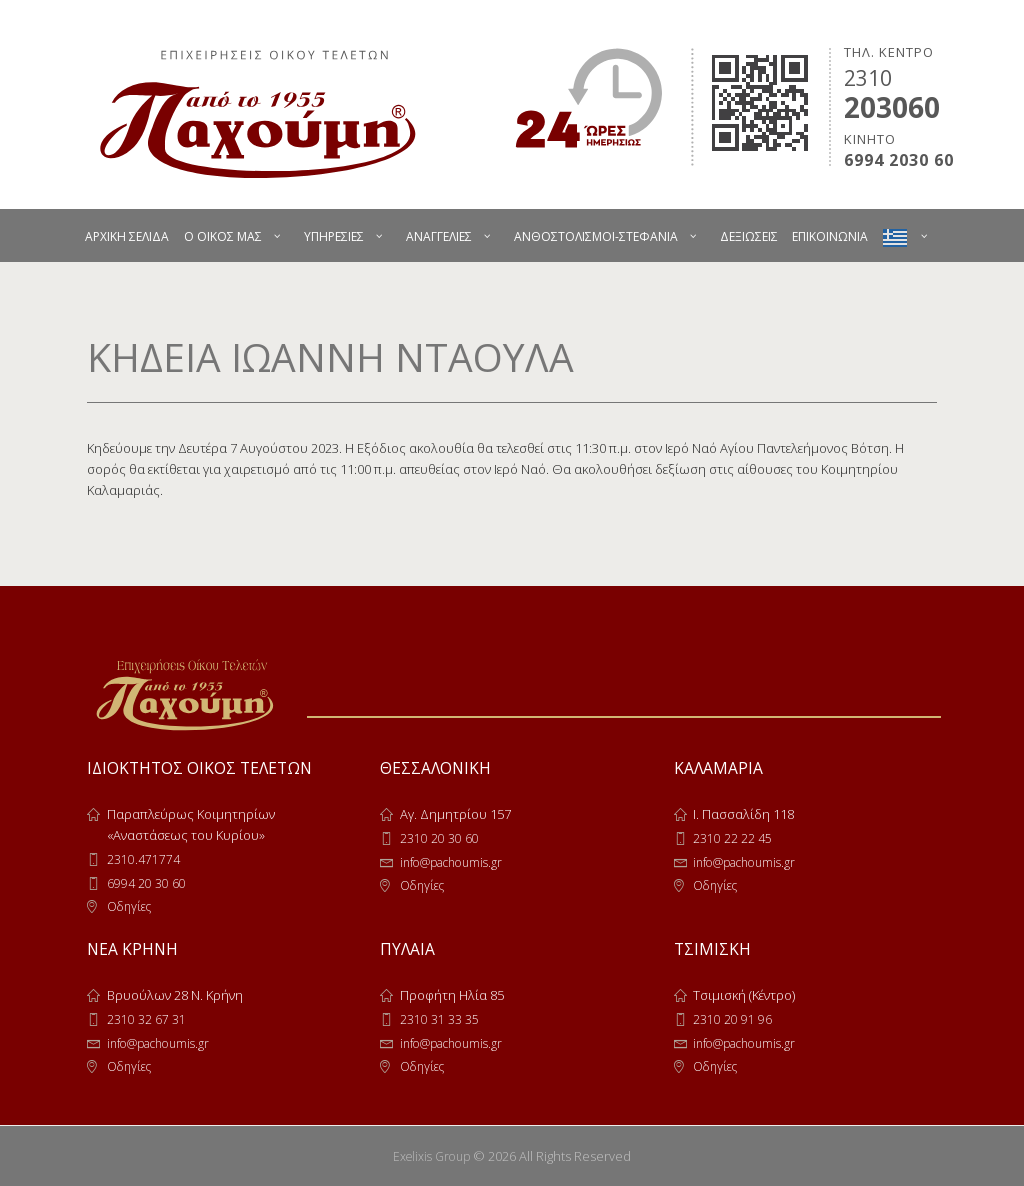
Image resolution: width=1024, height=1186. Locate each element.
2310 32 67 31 (146, 1019)
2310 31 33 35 (439, 1019)
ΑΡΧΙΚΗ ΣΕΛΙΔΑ (127, 236)
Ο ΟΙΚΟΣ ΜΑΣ (223, 236)
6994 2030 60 (899, 160)
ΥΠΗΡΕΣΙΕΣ (334, 236)
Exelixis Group (432, 1156)
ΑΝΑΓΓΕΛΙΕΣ (439, 236)
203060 (892, 107)
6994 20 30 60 (146, 883)
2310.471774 (143, 859)
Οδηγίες (131, 906)
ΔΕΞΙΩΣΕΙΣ (749, 236)
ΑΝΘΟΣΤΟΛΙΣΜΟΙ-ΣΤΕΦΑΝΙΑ (596, 236)
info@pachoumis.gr (457, 862)
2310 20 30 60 (439, 838)
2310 (868, 78)
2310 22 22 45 (732, 838)
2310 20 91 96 (732, 1019)
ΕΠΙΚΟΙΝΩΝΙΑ (830, 236)
